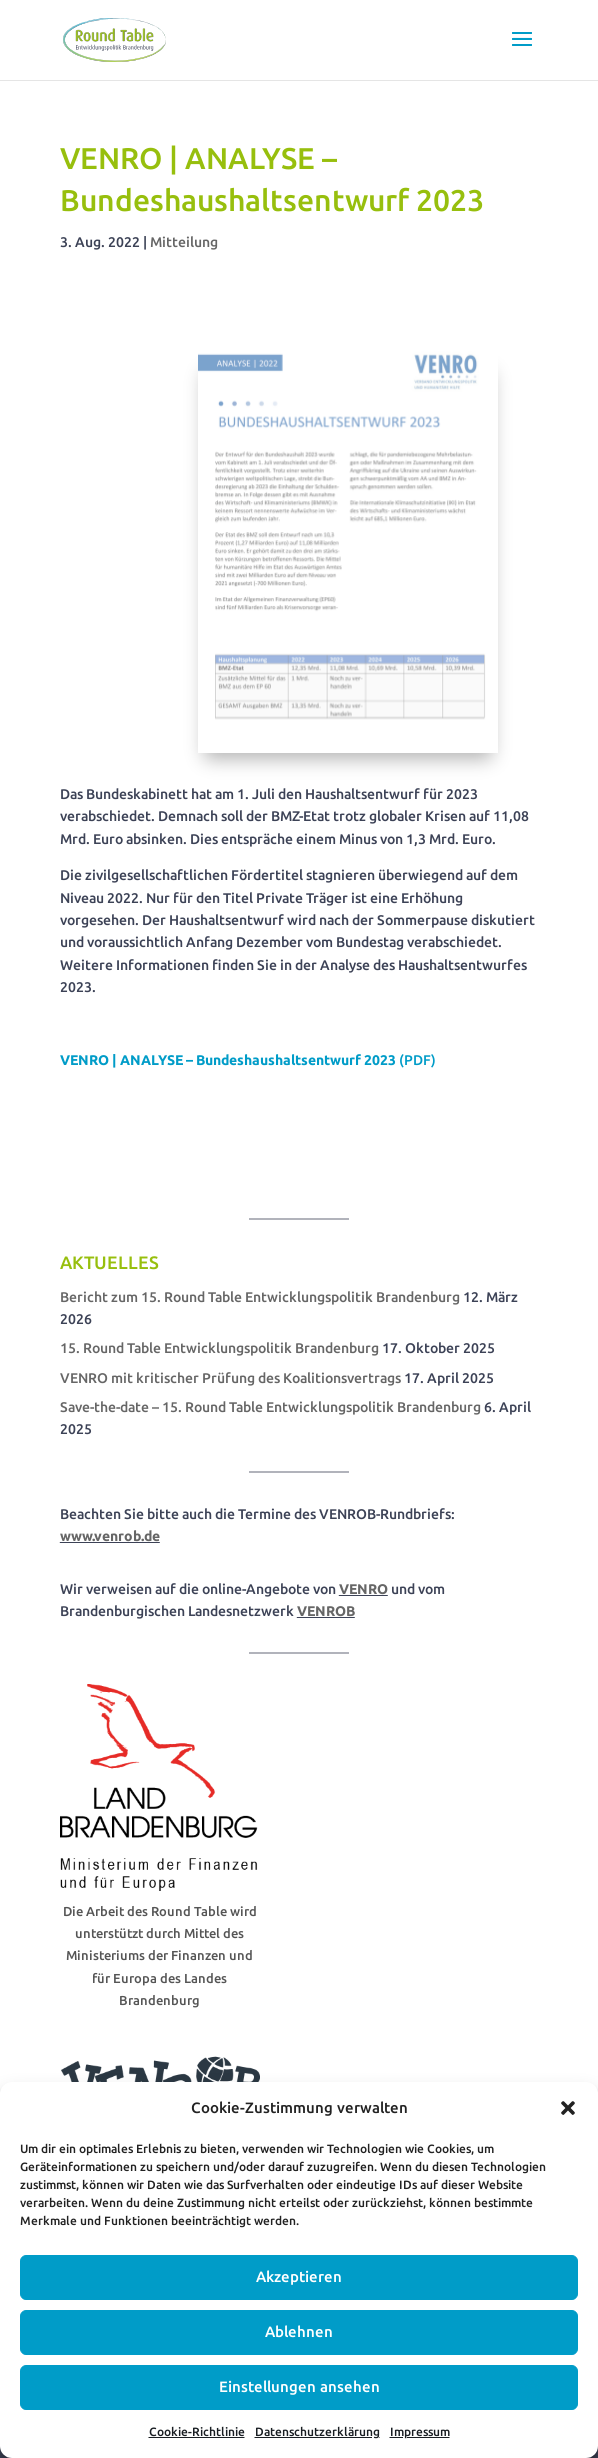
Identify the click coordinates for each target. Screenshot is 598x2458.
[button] (568, 2108)
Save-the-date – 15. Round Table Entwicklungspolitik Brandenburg (270, 1407)
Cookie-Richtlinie (197, 2431)
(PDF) (248, 1060)
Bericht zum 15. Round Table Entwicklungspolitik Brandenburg (260, 1297)
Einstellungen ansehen (299, 2386)
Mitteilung (184, 242)
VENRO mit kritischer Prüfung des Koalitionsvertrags (230, 1378)
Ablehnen (299, 2331)
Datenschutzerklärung (317, 2431)
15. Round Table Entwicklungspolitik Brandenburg (219, 1348)
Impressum (420, 2431)
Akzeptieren (299, 2276)
